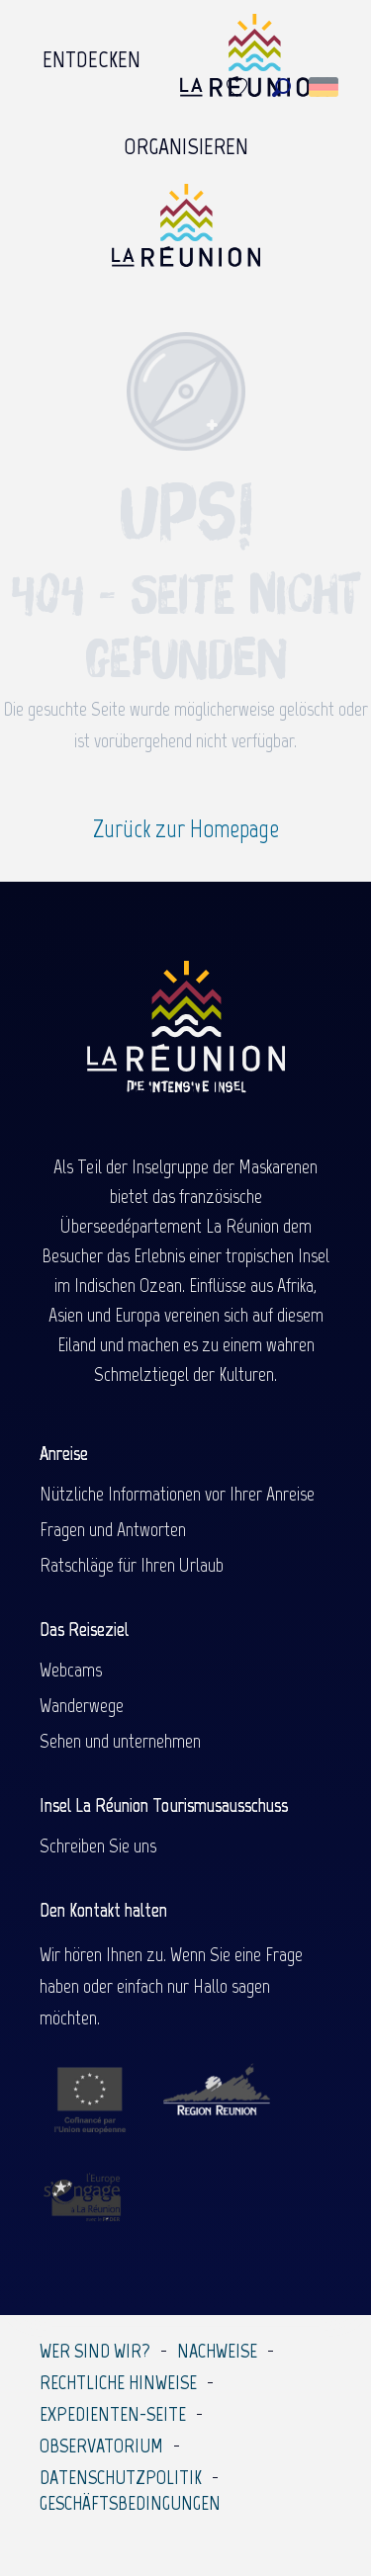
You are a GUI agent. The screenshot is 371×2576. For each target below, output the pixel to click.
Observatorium (101, 2445)
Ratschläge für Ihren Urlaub (132, 1565)
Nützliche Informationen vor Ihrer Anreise (177, 1493)
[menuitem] (91, 60)
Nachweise (217, 2351)
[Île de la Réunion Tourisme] (186, 233)
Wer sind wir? (95, 2351)
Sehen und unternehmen (120, 1741)
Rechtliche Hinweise (118, 2382)
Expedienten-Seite (113, 2414)
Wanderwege (82, 1705)
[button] (281, 87)
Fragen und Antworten (113, 1529)
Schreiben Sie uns (98, 1845)
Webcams (71, 1669)
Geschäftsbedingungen (130, 2503)
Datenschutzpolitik (121, 2477)
